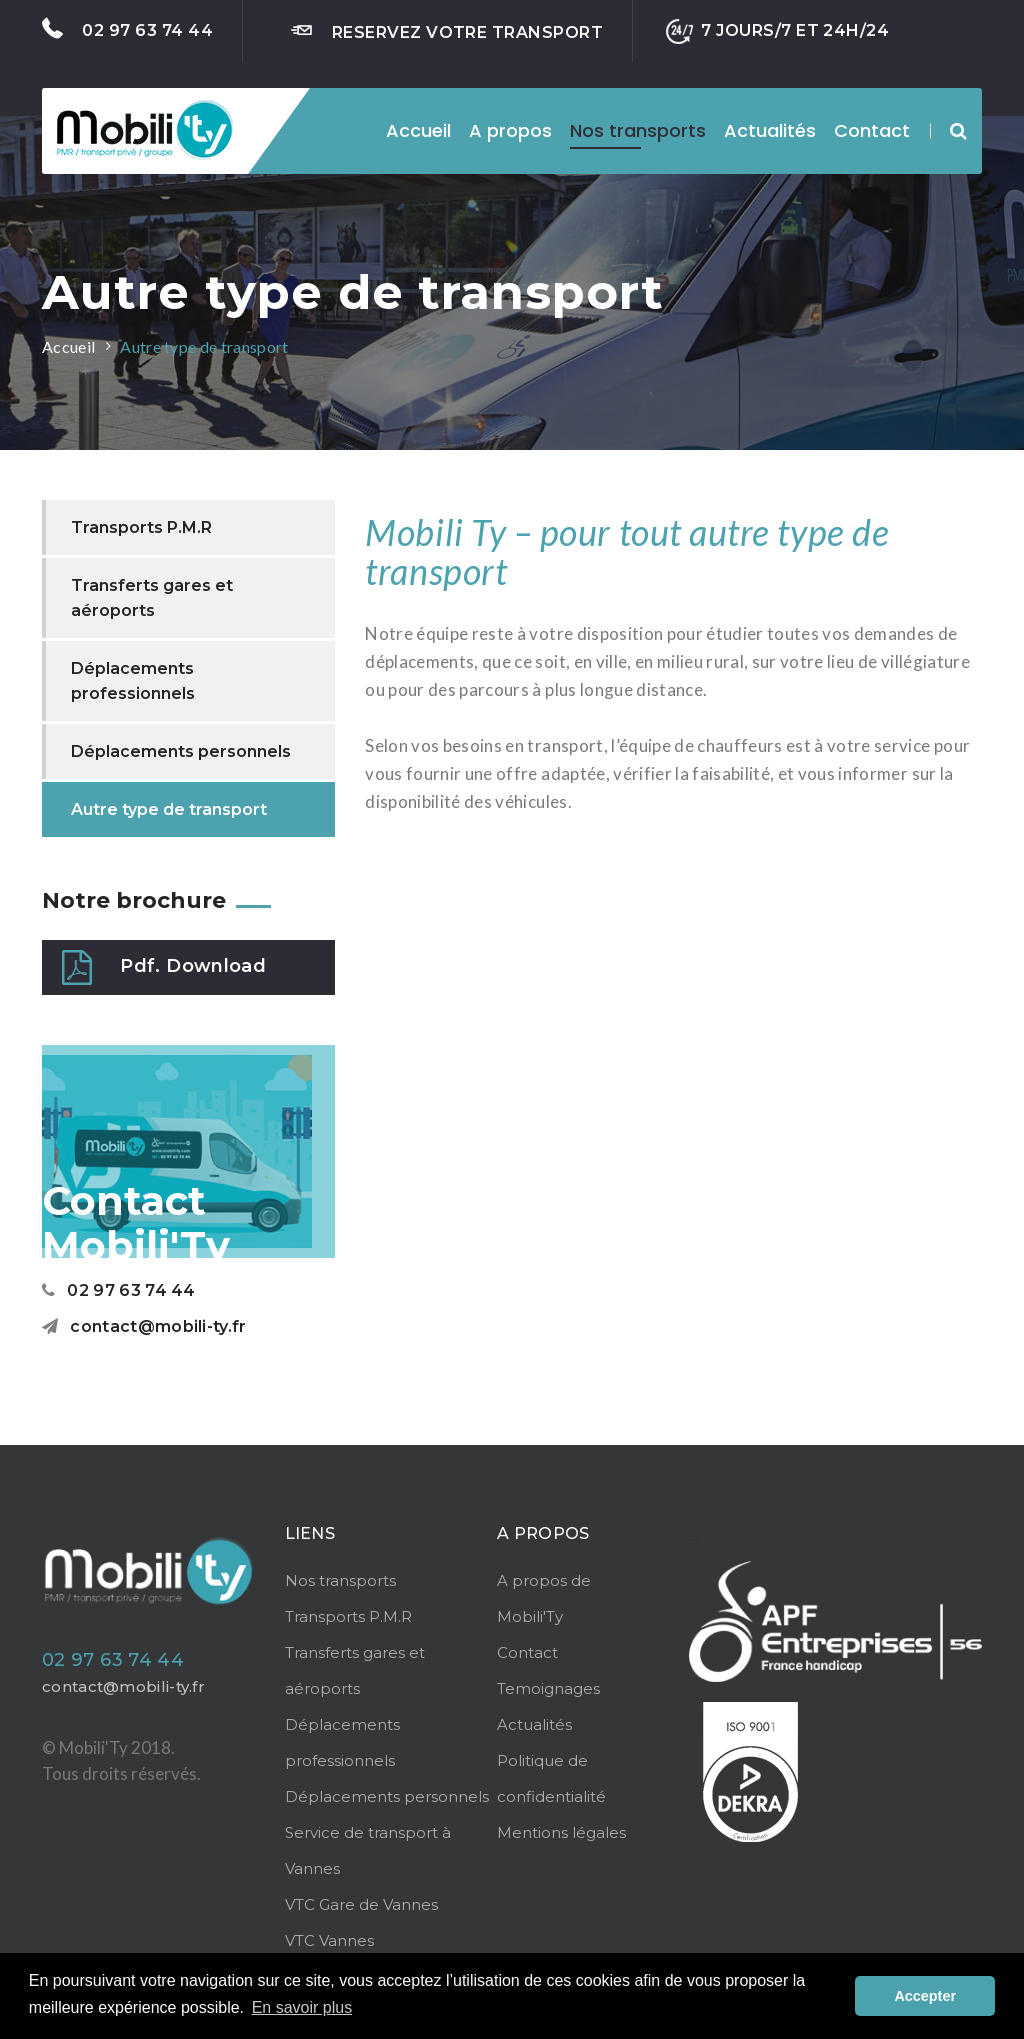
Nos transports (340, 1580)
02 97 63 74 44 (127, 29)
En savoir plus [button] (302, 2007)
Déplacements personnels (181, 751)
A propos (510, 130)
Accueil (418, 130)
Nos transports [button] (638, 130)
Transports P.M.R (141, 527)
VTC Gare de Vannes (361, 1904)
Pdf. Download (164, 967)
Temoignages (548, 1688)
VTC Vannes (329, 1940)
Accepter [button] (925, 1996)
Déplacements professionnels (133, 681)
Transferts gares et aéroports (152, 598)
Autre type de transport (204, 346)
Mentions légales (561, 1832)
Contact (872, 130)
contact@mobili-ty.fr (144, 1326)
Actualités (770, 130)
